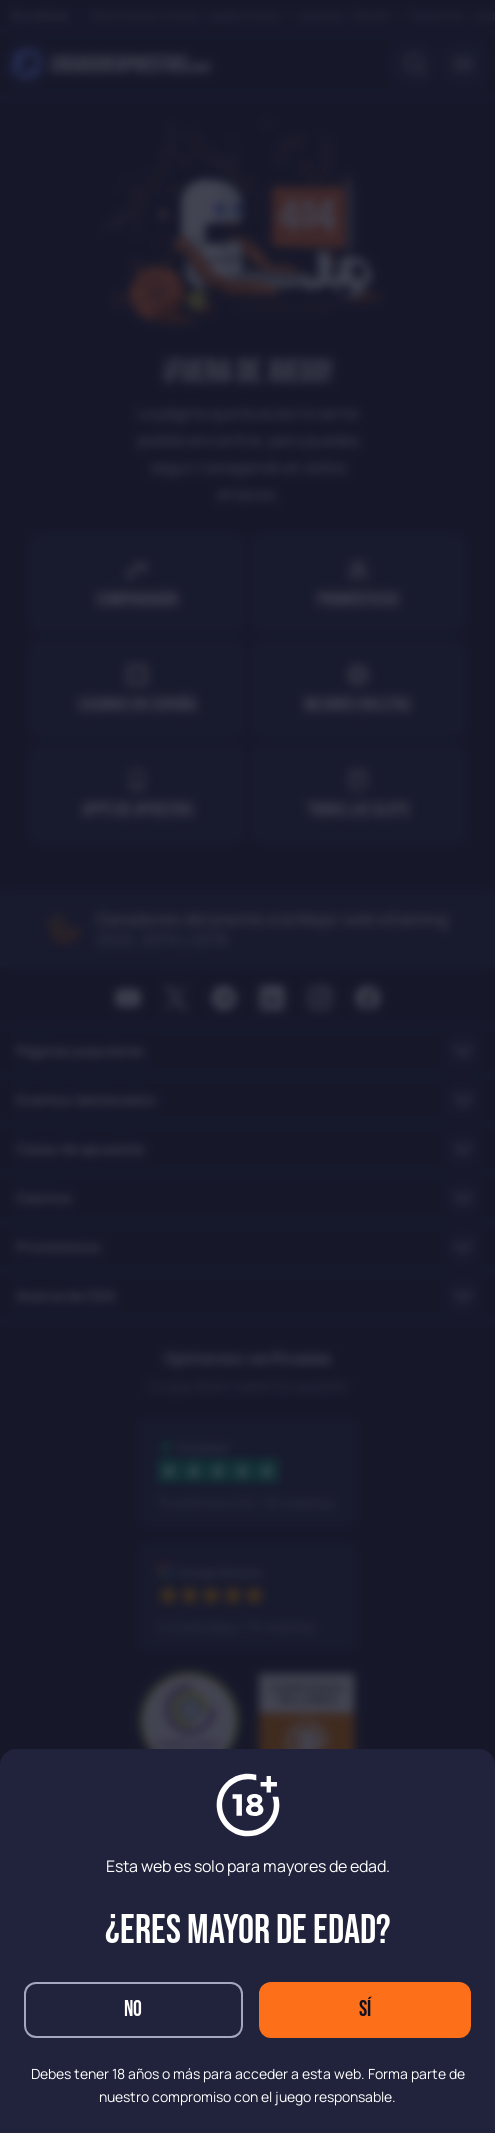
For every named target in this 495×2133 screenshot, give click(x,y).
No (133, 2009)
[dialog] (247, 1066)
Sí (365, 2009)
